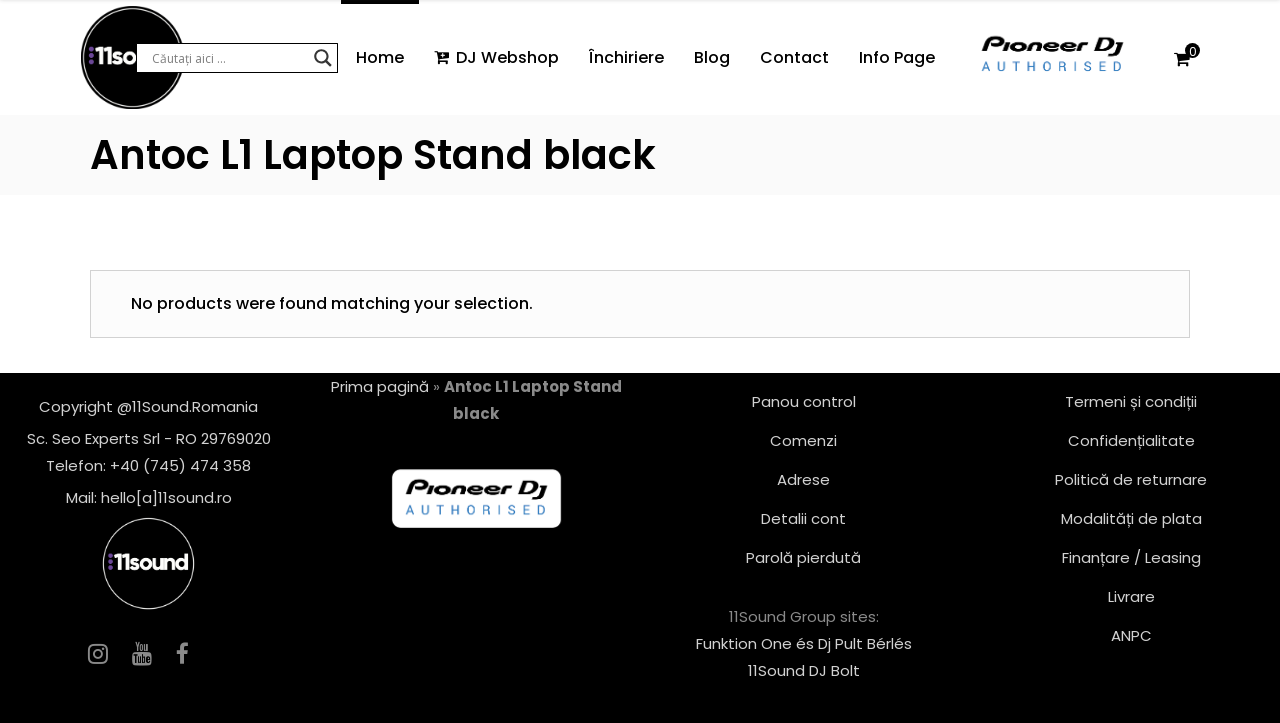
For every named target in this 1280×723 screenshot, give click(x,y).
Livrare (1131, 596)
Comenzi (803, 440)
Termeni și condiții (1131, 401)
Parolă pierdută (803, 557)
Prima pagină (380, 386)
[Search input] (228, 58)
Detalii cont (803, 518)
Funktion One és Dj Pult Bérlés (804, 643)
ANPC (1131, 635)
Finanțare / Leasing (1131, 557)
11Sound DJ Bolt (804, 670)
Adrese (803, 479)
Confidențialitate (1131, 440)
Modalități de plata (1131, 518)
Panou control (804, 401)
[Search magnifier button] (323, 58)
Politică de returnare (1131, 479)
